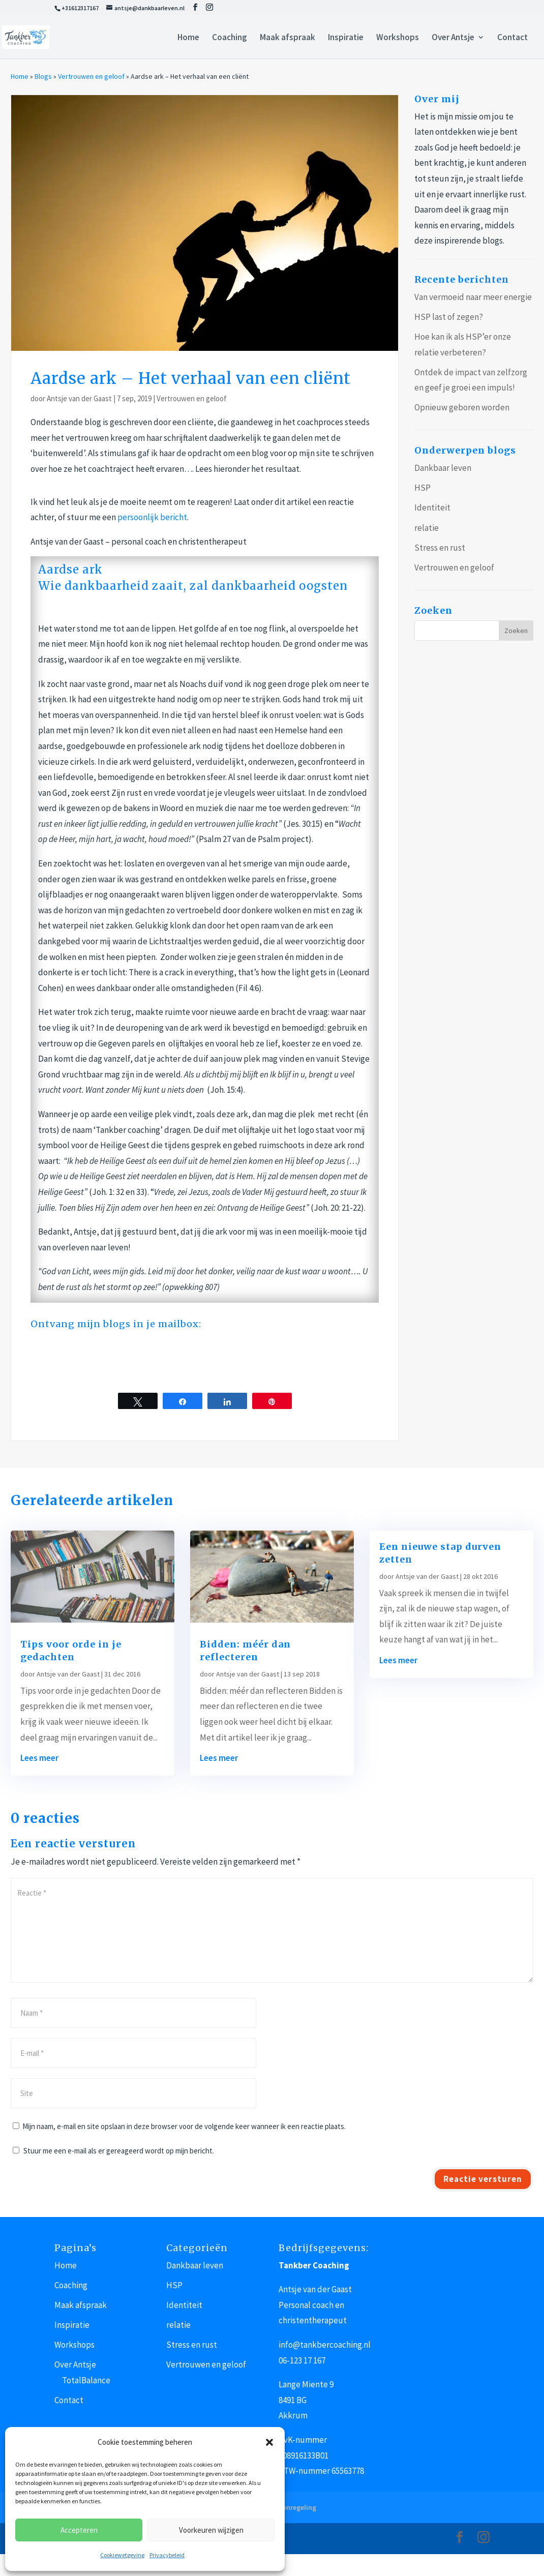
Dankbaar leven (442, 467)
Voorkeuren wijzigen (211, 2530)
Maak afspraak (287, 38)
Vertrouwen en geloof (91, 76)
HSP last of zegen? (448, 316)
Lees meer (39, 1757)
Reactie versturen (482, 2178)
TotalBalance (86, 2380)
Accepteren (79, 2530)
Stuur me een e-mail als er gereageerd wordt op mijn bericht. (113, 2150)
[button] (269, 2442)
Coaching (229, 38)
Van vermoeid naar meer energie (473, 297)
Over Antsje (453, 38)
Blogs (43, 76)
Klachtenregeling (289, 2507)
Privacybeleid (167, 2555)
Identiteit (432, 507)
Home (188, 38)
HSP (422, 487)
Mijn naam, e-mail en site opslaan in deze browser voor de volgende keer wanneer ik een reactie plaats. (184, 2126)
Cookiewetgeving (122, 2555)
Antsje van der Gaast (79, 398)
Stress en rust (439, 547)
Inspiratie (346, 38)
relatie (426, 527)
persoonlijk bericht (152, 517)
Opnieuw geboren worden (461, 407)
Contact (512, 38)
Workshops (397, 38)
